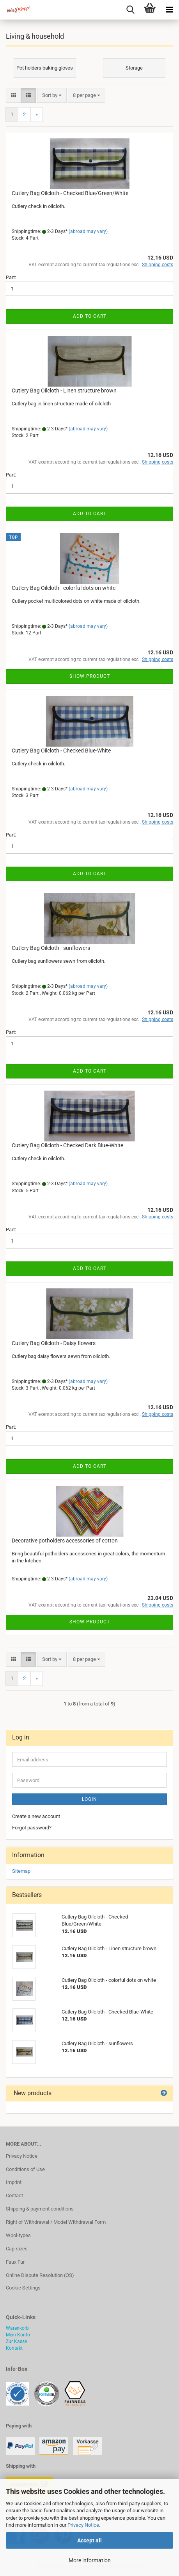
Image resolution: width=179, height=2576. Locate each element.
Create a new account (36, 1816)
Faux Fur (15, 2262)
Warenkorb (17, 2328)
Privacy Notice (83, 2525)
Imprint (13, 2182)
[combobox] (52, 95)
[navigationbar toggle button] (169, 10)
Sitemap (21, 1871)
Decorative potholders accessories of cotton (65, 1540)
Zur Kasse (16, 2341)
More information (90, 2560)
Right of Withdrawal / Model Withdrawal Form (56, 2222)
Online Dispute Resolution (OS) (40, 2275)
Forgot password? (31, 1828)
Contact (14, 2195)
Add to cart (89, 316)
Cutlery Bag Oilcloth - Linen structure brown (64, 390)
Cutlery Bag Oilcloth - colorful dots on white (63, 588)
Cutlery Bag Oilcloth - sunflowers (51, 948)
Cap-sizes (17, 2249)
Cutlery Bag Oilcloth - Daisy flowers (54, 1343)
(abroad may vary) (88, 231)
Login (89, 1799)
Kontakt (14, 2348)
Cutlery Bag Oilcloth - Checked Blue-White (61, 750)
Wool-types (18, 2235)
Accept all (89, 2540)
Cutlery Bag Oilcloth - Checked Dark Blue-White (67, 1145)
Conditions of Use (25, 2169)
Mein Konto (18, 2335)
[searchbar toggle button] (130, 10)
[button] (13, 95)
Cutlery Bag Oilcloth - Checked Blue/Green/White (70, 193)
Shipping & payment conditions (40, 2209)
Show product (89, 676)
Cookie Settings (23, 2288)
